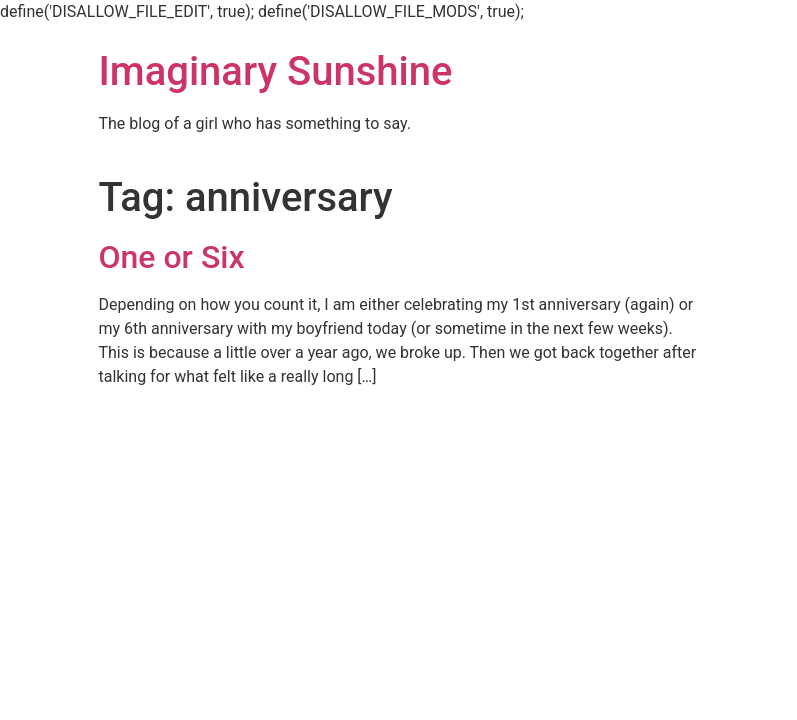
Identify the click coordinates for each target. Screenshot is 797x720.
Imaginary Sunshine (276, 71)
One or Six (172, 257)
